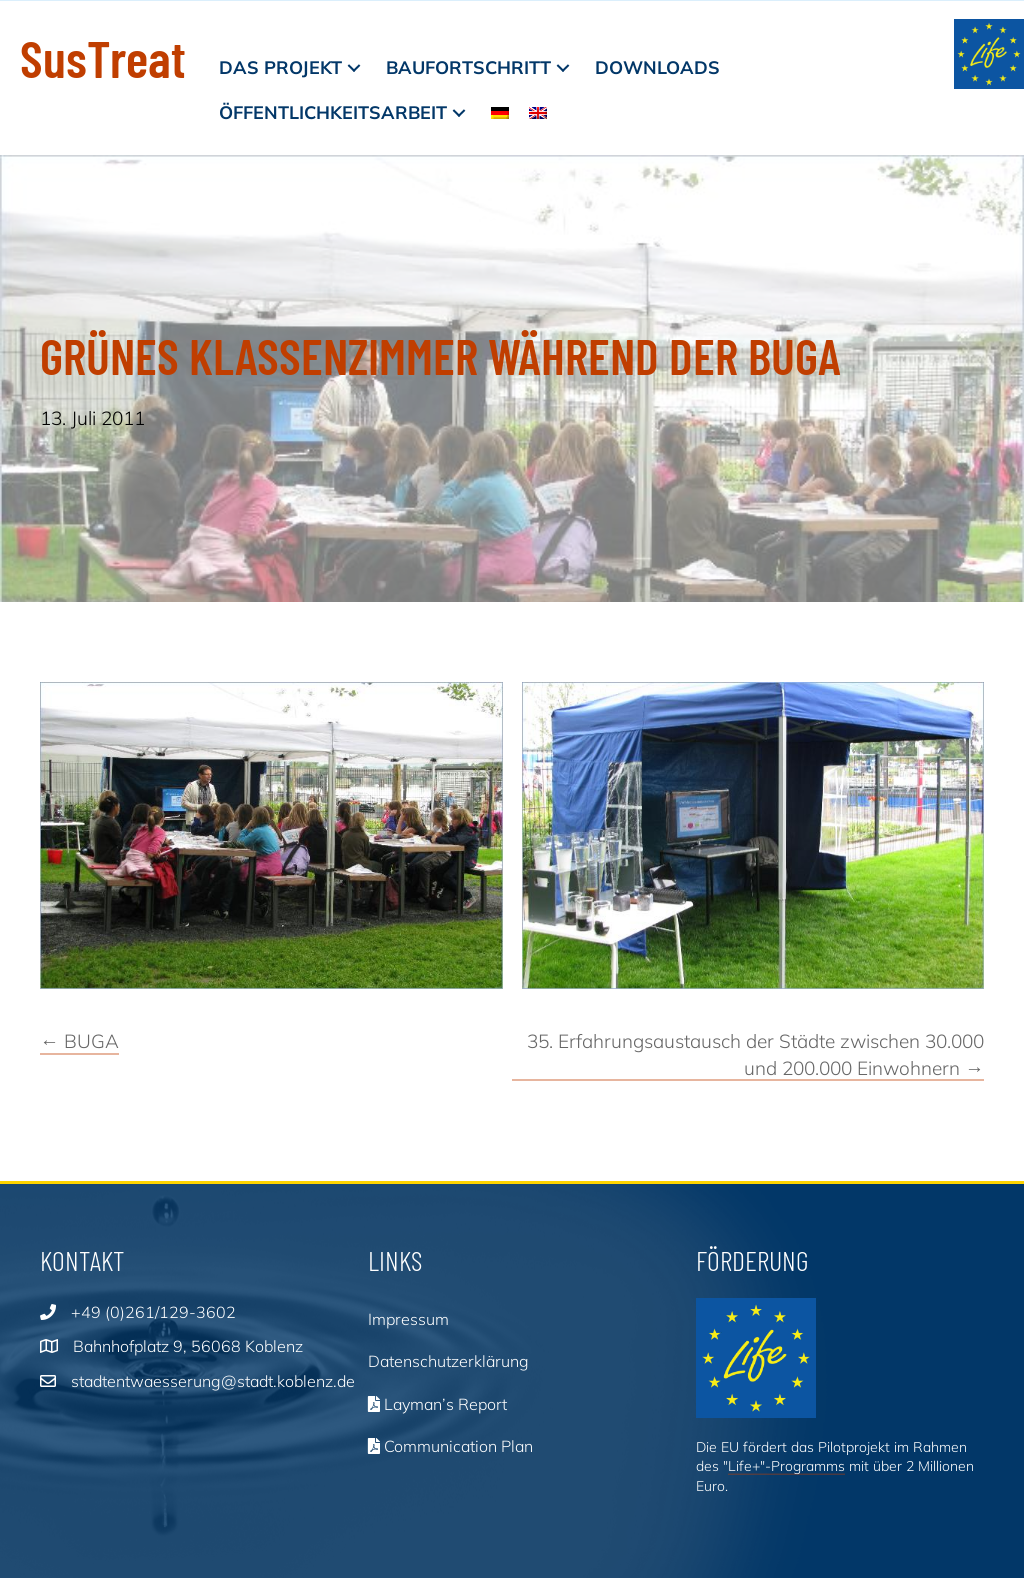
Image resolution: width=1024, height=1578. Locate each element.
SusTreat (103, 57)
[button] (354, 67)
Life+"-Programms (786, 1466)
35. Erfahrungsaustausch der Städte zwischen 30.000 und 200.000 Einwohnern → (755, 1054)
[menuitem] (500, 112)
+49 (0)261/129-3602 (153, 1312)
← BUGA (79, 1041)
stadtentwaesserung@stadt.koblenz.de (213, 1381)
